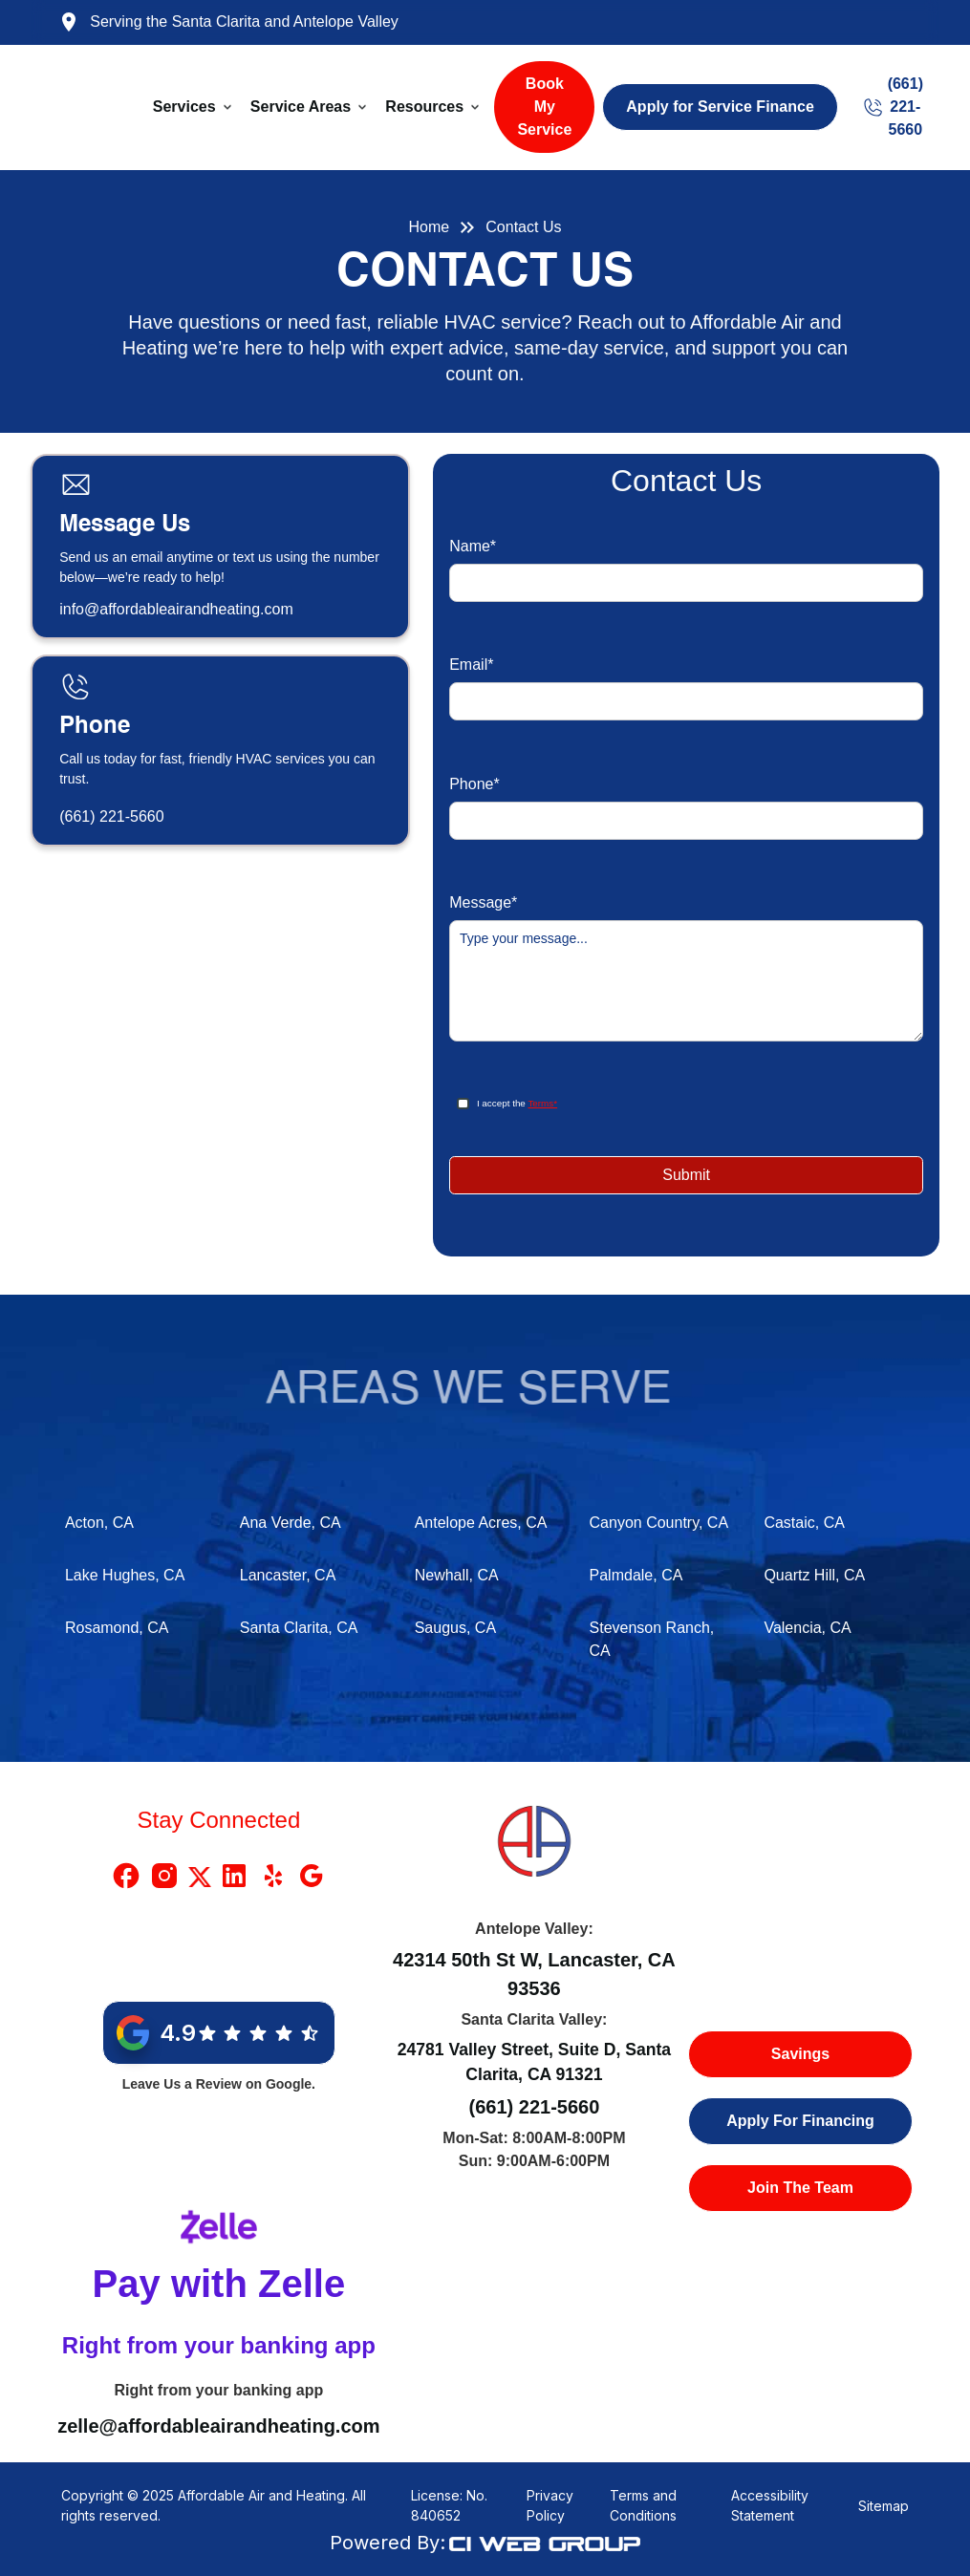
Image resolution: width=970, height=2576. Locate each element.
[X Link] (199, 1875)
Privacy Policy (550, 2505)
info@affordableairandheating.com (176, 609)
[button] (194, 107)
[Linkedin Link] (234, 1875)
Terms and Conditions (643, 2505)
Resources (424, 106)
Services (184, 106)
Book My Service (544, 106)
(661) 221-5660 (111, 816)
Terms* (542, 1103)
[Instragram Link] (164, 1875)
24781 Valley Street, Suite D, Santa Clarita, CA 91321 (535, 2062)
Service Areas (300, 106)
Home (429, 227)
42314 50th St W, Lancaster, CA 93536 (534, 1974)
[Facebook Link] (126, 1875)
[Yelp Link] (273, 1875)
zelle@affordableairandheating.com (218, 2425)
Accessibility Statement (769, 2505)
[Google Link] (311, 1875)
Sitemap (883, 2506)
